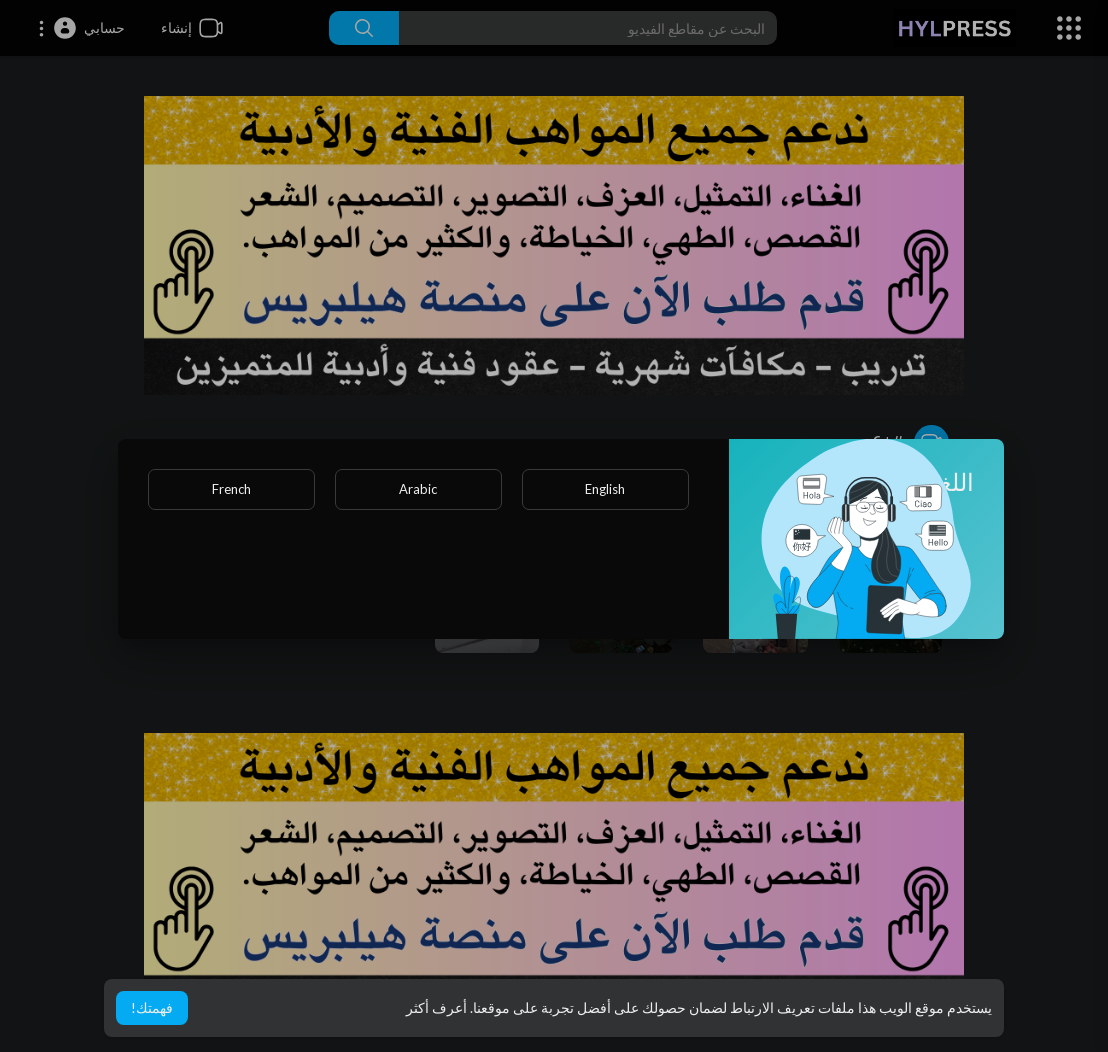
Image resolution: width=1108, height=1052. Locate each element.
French (231, 489)
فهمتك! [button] (152, 1007)
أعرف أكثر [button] (436, 1007)
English (605, 489)
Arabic (418, 489)
